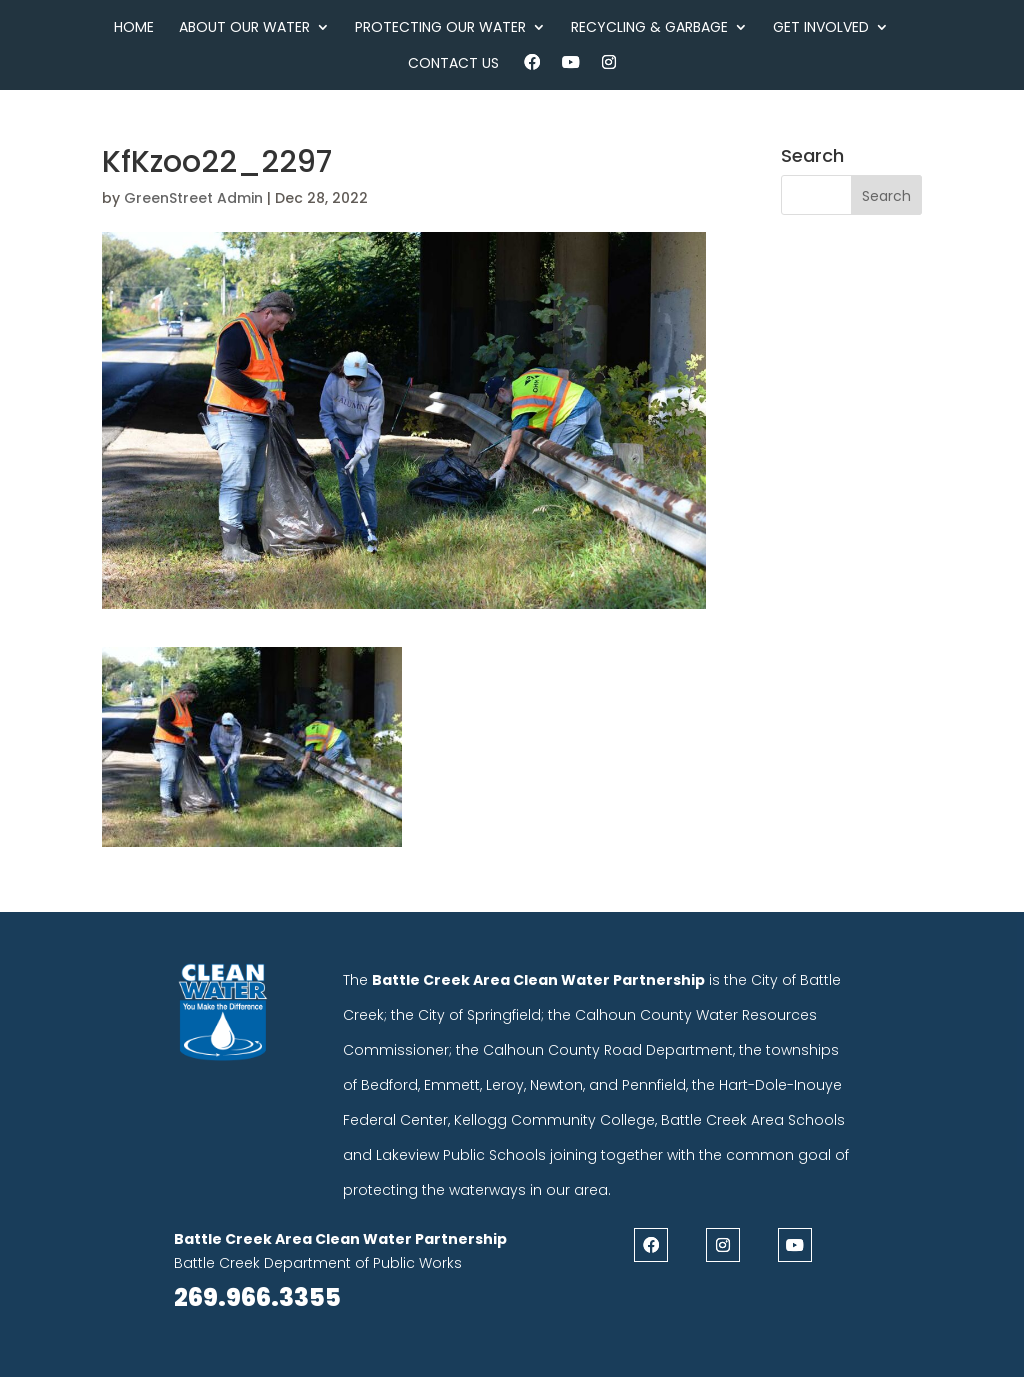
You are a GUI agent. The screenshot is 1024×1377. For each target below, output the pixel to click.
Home (134, 28)
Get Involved (821, 28)
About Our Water (244, 28)
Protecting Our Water (440, 28)
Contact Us (453, 64)
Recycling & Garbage (649, 28)
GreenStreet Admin (193, 198)
